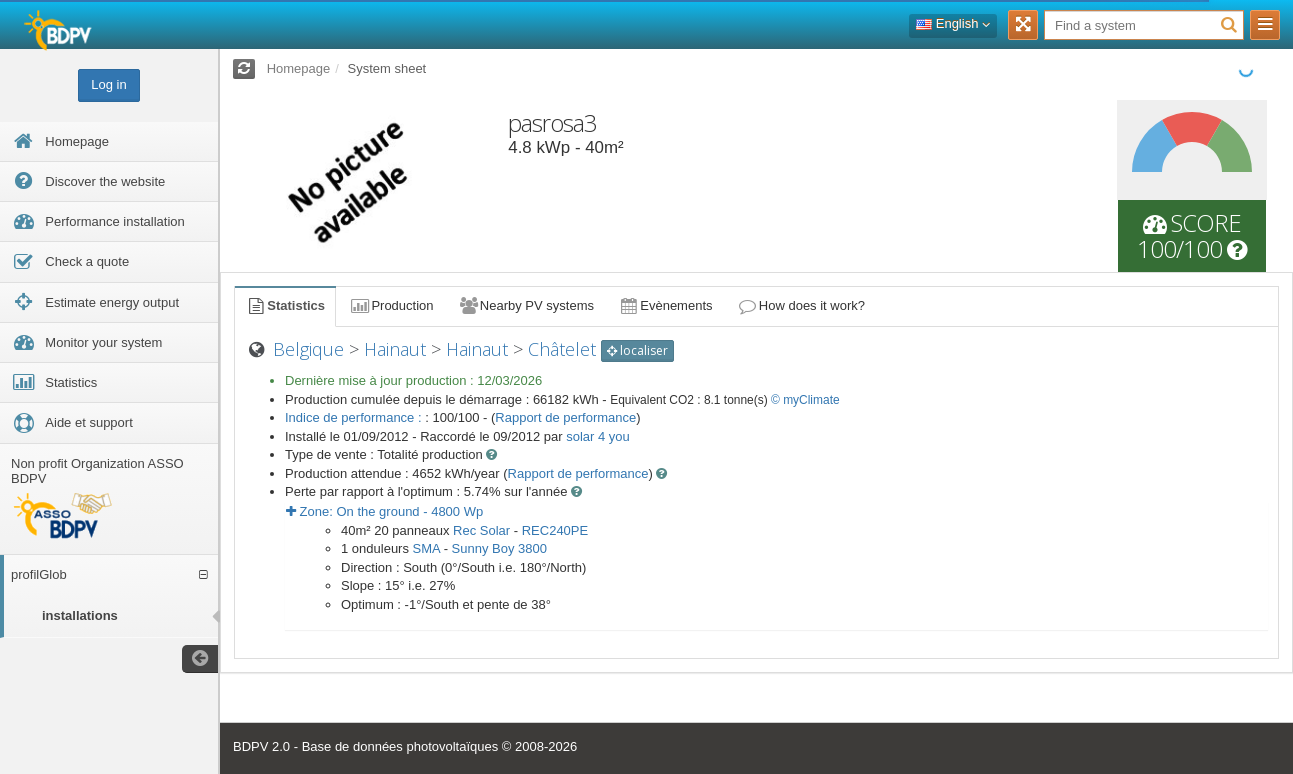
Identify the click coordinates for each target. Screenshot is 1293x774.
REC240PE (555, 530)
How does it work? (801, 305)
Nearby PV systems (526, 305)
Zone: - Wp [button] (384, 511)
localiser (637, 350)
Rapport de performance (565, 417)
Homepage (299, 68)
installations (80, 615)
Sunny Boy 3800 (499, 548)
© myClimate (805, 400)
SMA (426, 548)
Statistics (285, 305)
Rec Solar (481, 530)
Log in (108, 84)
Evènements (665, 305)
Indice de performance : (355, 417)
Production (391, 305)
